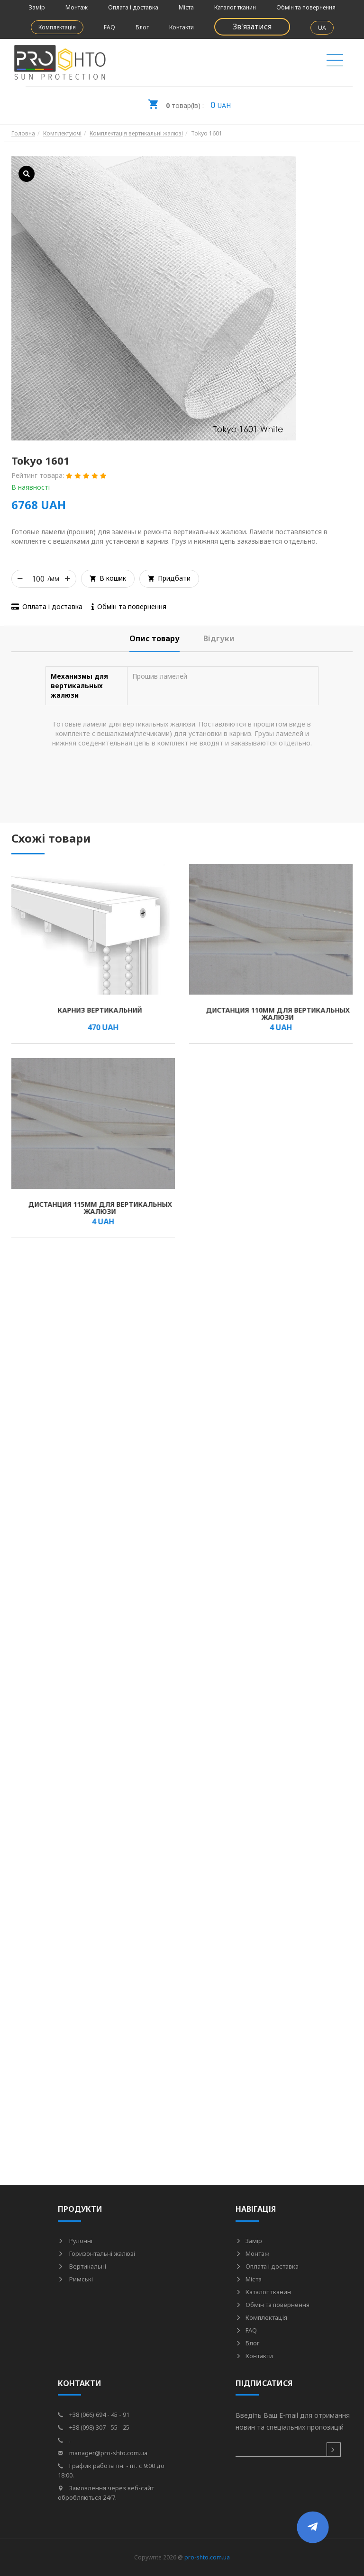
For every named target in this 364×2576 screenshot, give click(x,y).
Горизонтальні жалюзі (96, 2253)
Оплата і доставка (133, 7)
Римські (75, 2279)
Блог (142, 27)
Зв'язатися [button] (252, 26)
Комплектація (57, 27)
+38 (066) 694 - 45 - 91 (93, 2414)
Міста (186, 7)
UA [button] (322, 28)
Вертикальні (82, 2266)
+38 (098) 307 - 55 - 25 (93, 2427)
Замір (37, 7)
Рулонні (75, 2240)
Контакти (181, 27)
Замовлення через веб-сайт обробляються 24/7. (106, 2493)
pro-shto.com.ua (207, 2557)
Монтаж (76, 7)
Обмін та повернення (306, 7)
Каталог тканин (235, 7)
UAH (189, 102)
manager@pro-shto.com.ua (102, 2453)
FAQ (109, 27)
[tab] (154, 638)
